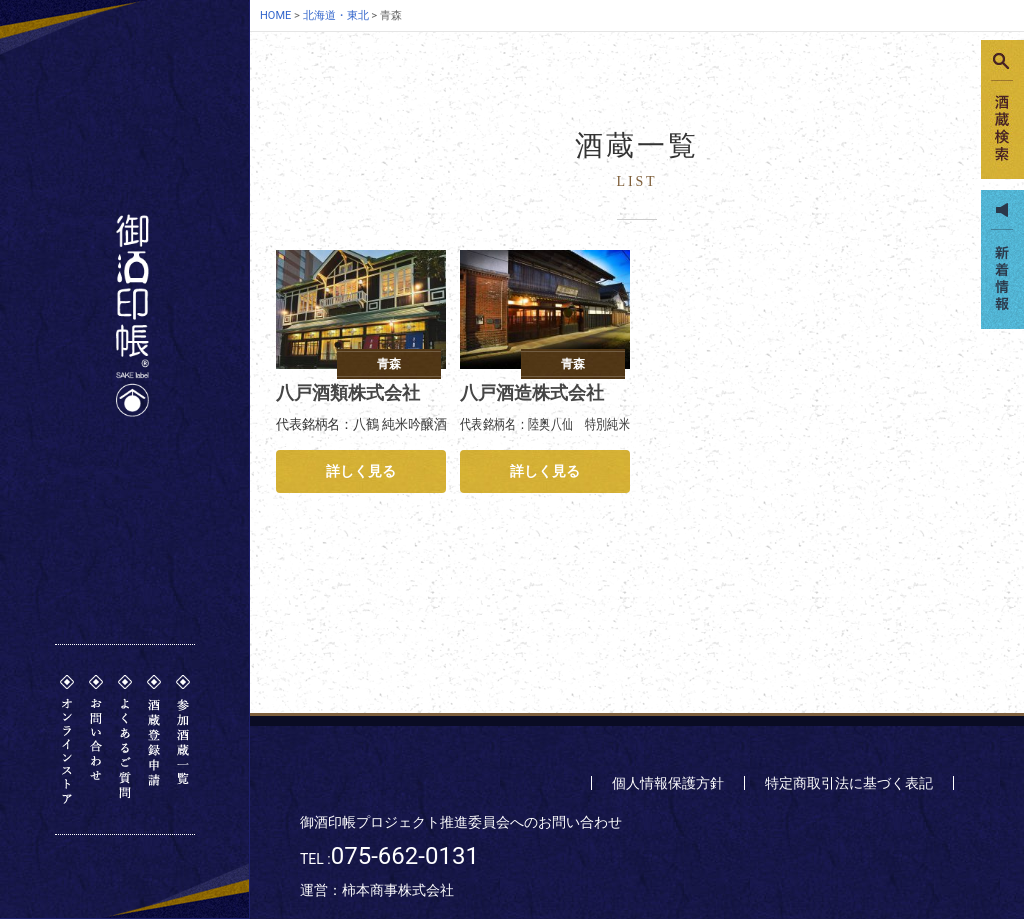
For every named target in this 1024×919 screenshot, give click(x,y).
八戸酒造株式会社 (532, 392)
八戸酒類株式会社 (348, 392)
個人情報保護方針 (668, 783)
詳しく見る (361, 471)
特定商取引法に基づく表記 (849, 783)
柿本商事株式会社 (398, 890)
